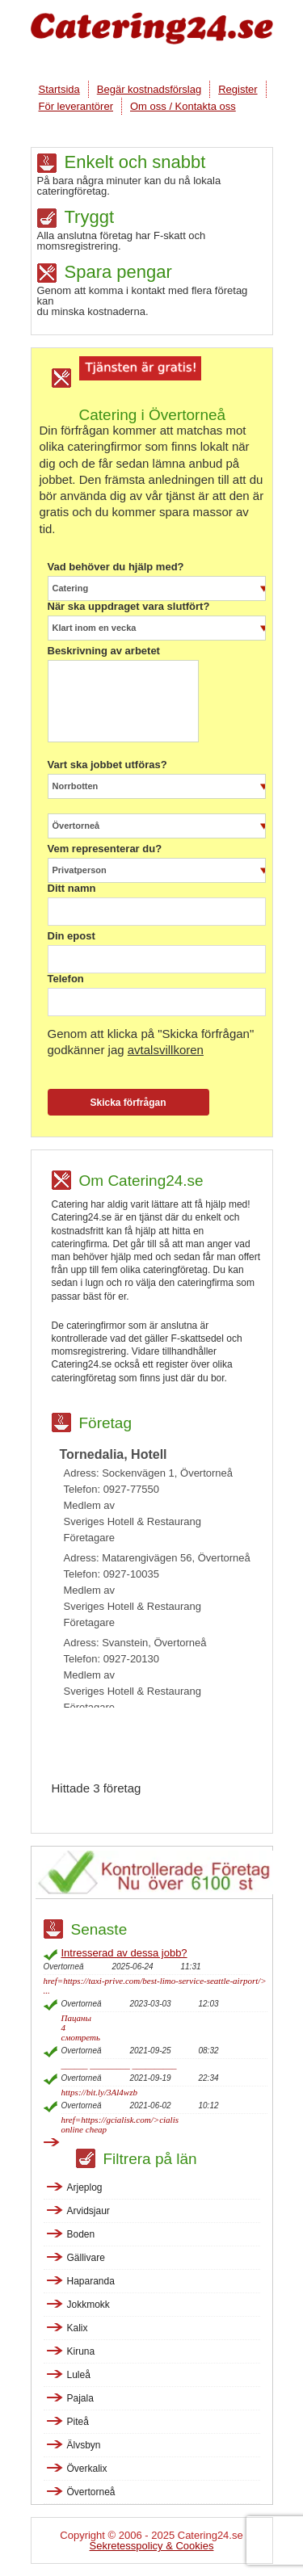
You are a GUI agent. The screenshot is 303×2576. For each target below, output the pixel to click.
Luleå (78, 2375)
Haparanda (91, 2281)
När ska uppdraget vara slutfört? (129, 606)
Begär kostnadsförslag (149, 89)
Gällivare (86, 2257)
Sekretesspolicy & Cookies (152, 2545)
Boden (81, 2234)
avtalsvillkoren (166, 1050)
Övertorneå (91, 2492)
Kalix (77, 2328)
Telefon (66, 979)
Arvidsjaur (88, 2211)
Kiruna (81, 2351)
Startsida (59, 89)
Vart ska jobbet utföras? (107, 765)
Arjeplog (85, 2187)
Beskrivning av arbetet (104, 651)
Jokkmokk (88, 2304)
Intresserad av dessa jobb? (124, 1953)
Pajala (80, 2398)
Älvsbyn (84, 2445)
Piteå (78, 2421)
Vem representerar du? (105, 849)
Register (237, 89)
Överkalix (87, 2468)
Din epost (71, 936)
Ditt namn (72, 888)
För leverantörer (76, 106)
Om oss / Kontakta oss (183, 106)
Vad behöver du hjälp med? (116, 567)
